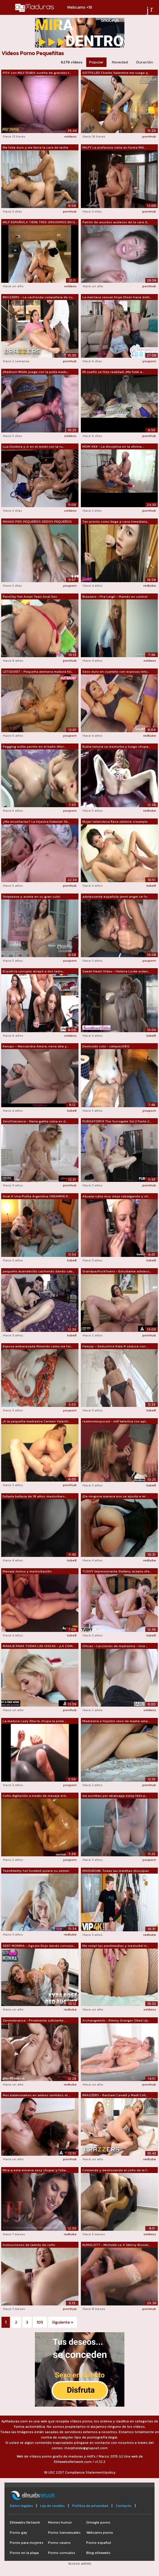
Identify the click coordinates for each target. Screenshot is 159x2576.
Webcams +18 (79, 7)
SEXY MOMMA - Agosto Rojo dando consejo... (39, 1945)
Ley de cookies (52, 2505)
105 (40, 2322)
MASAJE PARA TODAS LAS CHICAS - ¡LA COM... (38, 1646)
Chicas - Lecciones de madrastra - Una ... (115, 1646)
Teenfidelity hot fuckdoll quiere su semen (36, 1870)
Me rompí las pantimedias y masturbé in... (115, 1945)
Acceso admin (79, 2563)
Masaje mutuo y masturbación (27, 1571)
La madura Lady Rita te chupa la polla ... (35, 1721)
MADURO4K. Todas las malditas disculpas (115, 1870)
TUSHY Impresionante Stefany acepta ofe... (116, 1571)
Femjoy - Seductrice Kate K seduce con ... (115, 1346)
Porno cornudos (61, 2552)
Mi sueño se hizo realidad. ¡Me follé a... (113, 371)
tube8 (151, 885)
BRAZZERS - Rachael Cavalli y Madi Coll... (114, 2095)
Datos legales (21, 2505)
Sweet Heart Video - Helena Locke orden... (116, 971)
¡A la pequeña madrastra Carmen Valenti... (36, 1421)
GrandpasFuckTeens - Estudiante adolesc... (116, 1271)
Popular (96, 62)
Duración (144, 62)
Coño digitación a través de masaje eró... (35, 1795)
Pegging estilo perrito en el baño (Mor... (34, 746)
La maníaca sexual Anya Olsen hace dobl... (116, 297)
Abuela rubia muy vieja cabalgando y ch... (116, 1196)
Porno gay (18, 2532)
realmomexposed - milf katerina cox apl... (114, 1421)
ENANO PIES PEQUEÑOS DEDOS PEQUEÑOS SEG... (37, 521)
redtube (149, 585)
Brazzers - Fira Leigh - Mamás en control (114, 596)
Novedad (120, 62)
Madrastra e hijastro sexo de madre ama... (115, 1721)
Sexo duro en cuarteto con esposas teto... (115, 671)
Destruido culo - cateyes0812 (105, 1046)
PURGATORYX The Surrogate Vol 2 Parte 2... (116, 1121)
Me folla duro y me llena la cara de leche (35, 147)
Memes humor (60, 2522)
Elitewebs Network (25, 2522)
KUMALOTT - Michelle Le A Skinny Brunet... (116, 2244)
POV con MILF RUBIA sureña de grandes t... (37, 72)
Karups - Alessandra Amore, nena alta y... (36, 1046)
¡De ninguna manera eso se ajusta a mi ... (115, 1496)
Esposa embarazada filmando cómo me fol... (37, 1346)
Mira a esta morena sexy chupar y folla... (35, 2170)
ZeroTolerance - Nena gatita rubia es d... (35, 1121)
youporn (149, 361)
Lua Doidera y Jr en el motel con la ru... (33, 446)
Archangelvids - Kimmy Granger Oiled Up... (116, 2020)
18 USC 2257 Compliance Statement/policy (79, 2472)
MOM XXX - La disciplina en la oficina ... (113, 446)
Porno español (98, 2542)
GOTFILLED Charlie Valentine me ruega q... (115, 72)
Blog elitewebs (98, 2552)
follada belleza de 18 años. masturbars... (35, 1496)
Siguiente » (62, 2322)
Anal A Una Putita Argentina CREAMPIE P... (36, 1196)
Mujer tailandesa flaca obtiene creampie (115, 821)
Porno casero (59, 2542)
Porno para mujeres (26, 2542)
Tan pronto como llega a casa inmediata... (115, 521)
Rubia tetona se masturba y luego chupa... (116, 746)
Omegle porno (98, 2522)
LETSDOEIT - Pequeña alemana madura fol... (38, 671)
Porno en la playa (24, 2552)
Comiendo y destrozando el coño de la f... (115, 2170)
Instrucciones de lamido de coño (29, 2244)
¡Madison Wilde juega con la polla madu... (36, 371)
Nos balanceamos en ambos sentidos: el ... (36, 2095)
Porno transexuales (64, 2532)
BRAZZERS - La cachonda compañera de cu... (38, 297)
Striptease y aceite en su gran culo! (31, 896)
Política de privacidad (90, 2505)
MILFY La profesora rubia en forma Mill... (114, 147)
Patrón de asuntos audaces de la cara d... (115, 222)
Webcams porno (99, 2532)
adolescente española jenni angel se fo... (115, 896)
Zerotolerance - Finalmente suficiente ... (34, 2020)
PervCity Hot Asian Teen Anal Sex (30, 596)
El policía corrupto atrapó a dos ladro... (33, 971)
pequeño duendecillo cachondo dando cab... (38, 1271)
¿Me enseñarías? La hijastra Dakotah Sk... (36, 821)
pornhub (149, 136)
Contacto (124, 2505)
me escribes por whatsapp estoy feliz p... (114, 1795)
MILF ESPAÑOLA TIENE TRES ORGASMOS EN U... (40, 222)
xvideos (70, 136)
